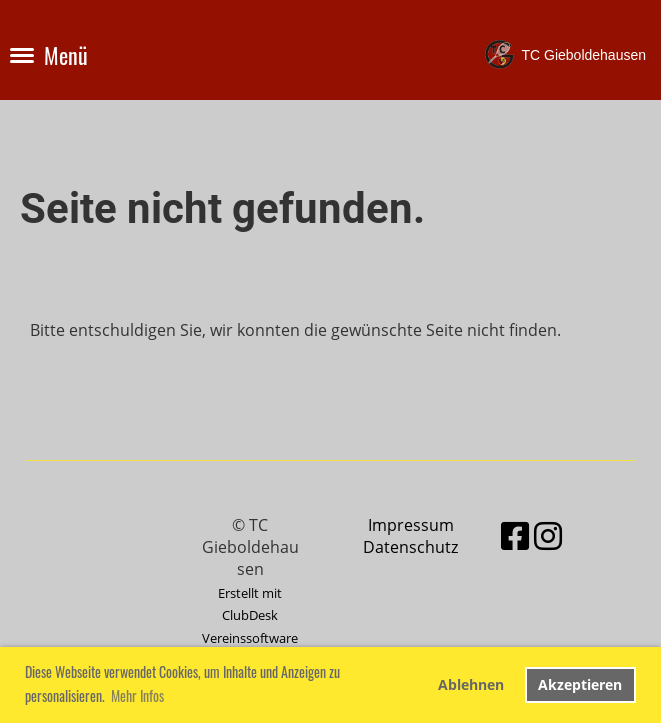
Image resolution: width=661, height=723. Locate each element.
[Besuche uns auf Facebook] (515, 535)
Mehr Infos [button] (137, 695)
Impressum (411, 525)
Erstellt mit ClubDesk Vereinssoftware (250, 615)
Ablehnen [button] (471, 684)
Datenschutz (410, 547)
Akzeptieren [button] (580, 684)
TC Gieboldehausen (583, 55)
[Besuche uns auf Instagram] (548, 535)
